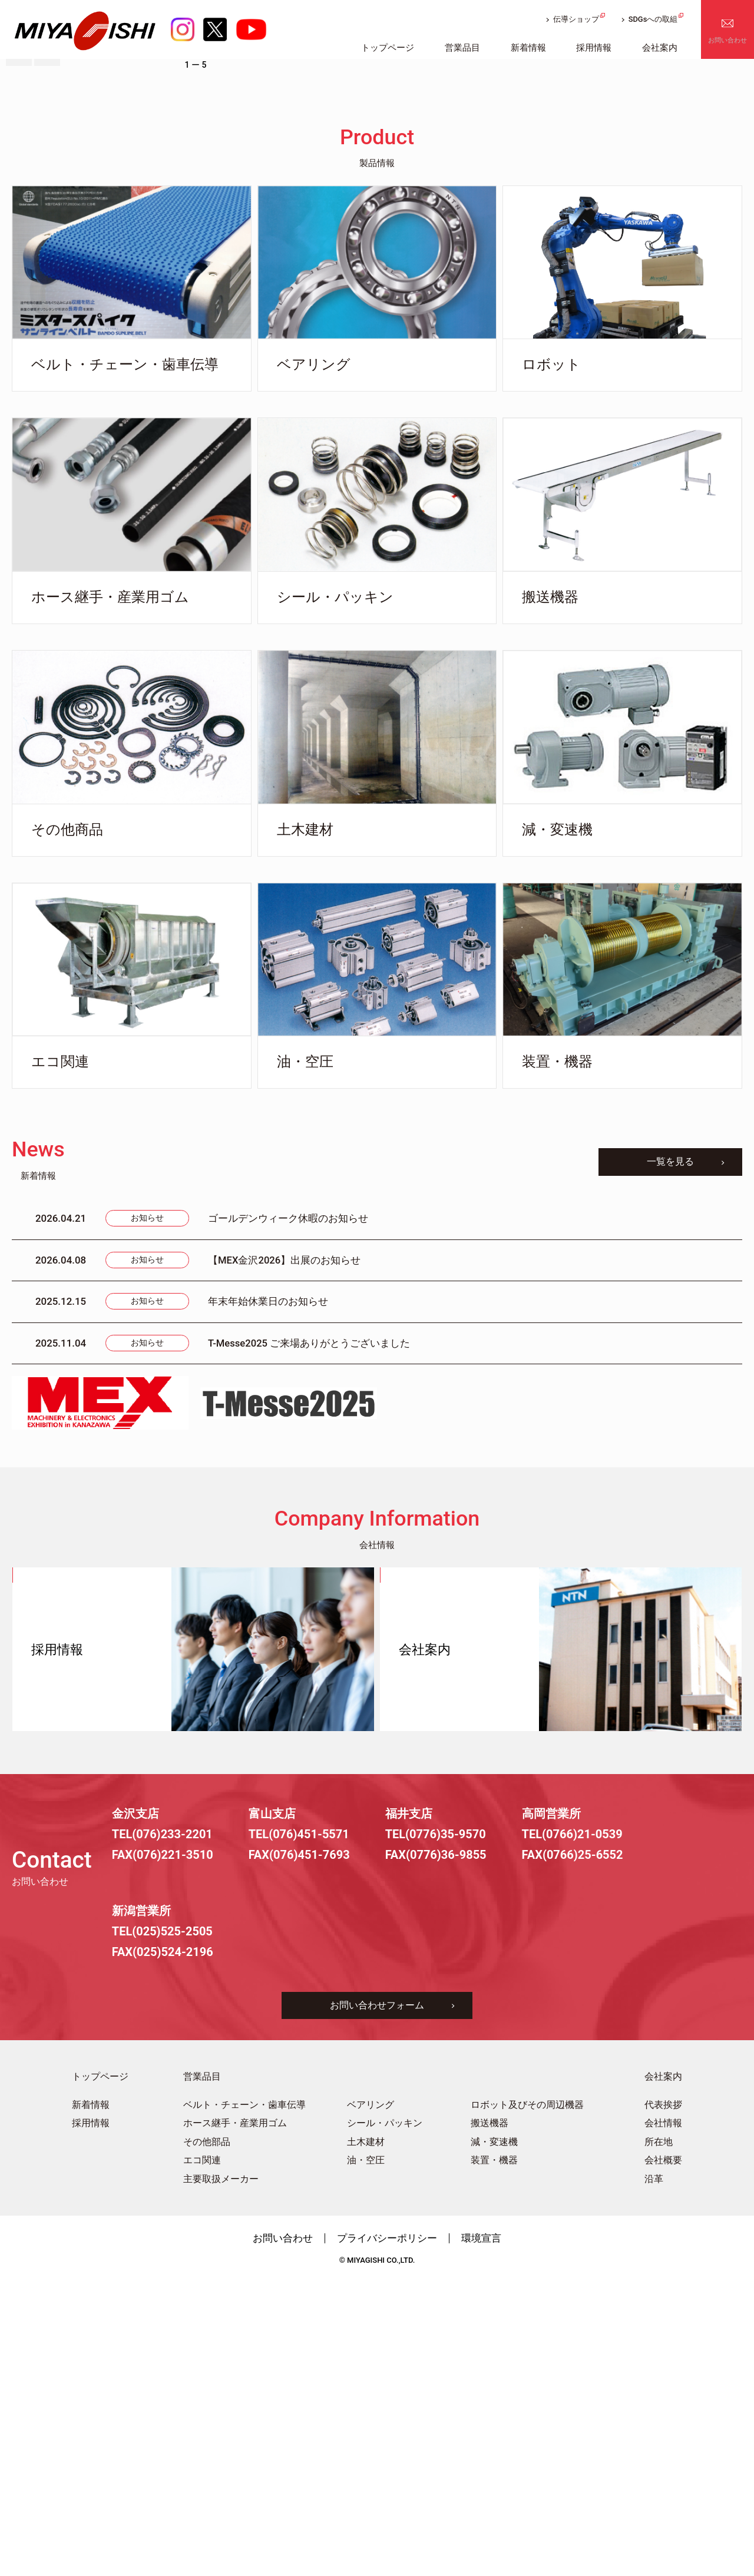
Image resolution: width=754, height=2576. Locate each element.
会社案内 (663, 2371)
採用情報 (91, 2418)
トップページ (100, 2371)
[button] (19, 347)
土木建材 (366, 2436)
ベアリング (370, 2399)
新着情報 (91, 2399)
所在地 (658, 2436)
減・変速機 (494, 2436)
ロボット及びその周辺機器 (527, 2399)
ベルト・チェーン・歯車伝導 (244, 2399)
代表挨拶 (663, 2399)
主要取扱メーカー (221, 2473)
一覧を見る (669, 1455)
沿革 (653, 2473)
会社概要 (663, 2455)
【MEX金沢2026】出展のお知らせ (284, 1554)
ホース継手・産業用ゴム (235, 2418)
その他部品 (206, 2436)
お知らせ (147, 1512)
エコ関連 (202, 2455)
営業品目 (202, 2371)
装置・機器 (494, 2455)
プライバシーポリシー (387, 2532)
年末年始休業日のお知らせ (268, 1596)
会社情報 (663, 2418)
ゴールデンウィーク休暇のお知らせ (288, 1513)
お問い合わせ (727, 44)
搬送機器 (489, 2418)
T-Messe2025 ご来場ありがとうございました (309, 1637)
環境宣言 (481, 2532)
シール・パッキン (384, 2418)
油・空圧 (366, 2455)
